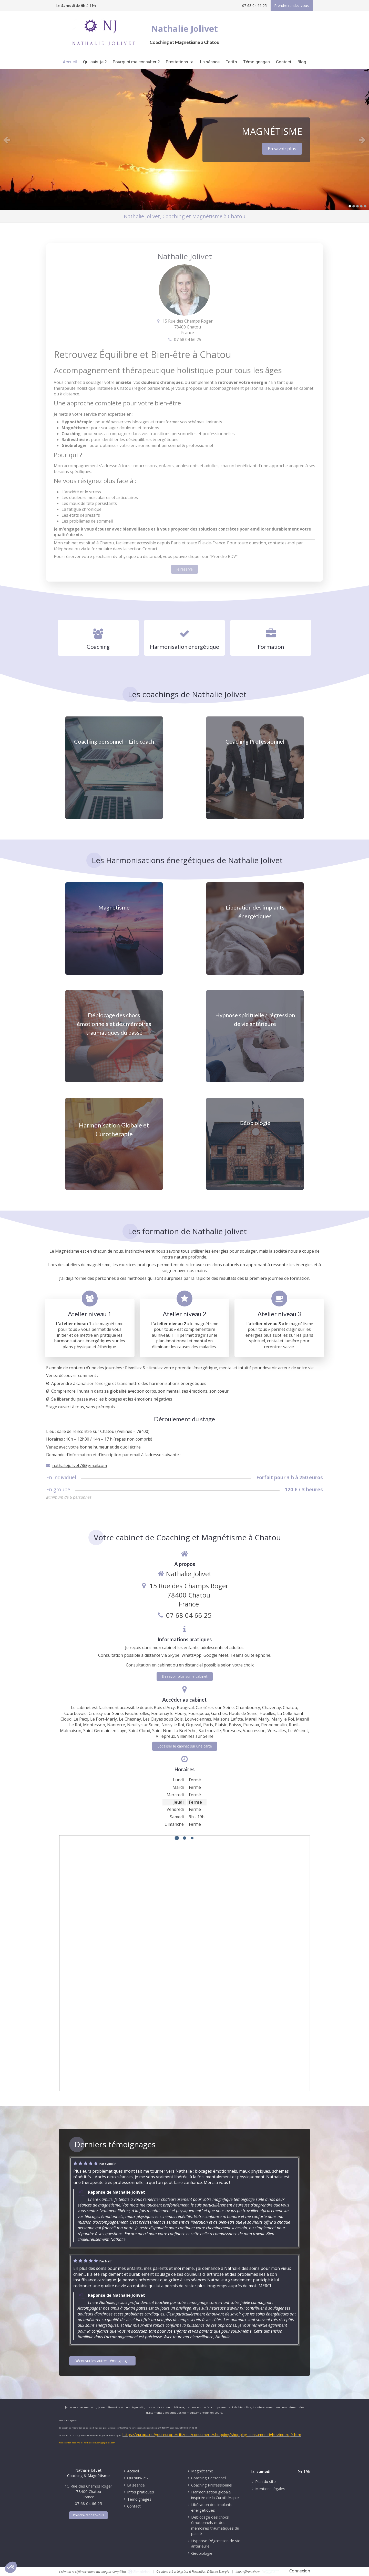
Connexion (299, 2571)
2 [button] (353, 206)
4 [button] (361, 206)
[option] (184, 139)
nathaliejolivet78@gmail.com (79, 1465)
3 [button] (357, 206)
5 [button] (365, 206)
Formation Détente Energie (210, 2571)
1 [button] (349, 206)
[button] (114, 767)
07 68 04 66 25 (189, 1615)
